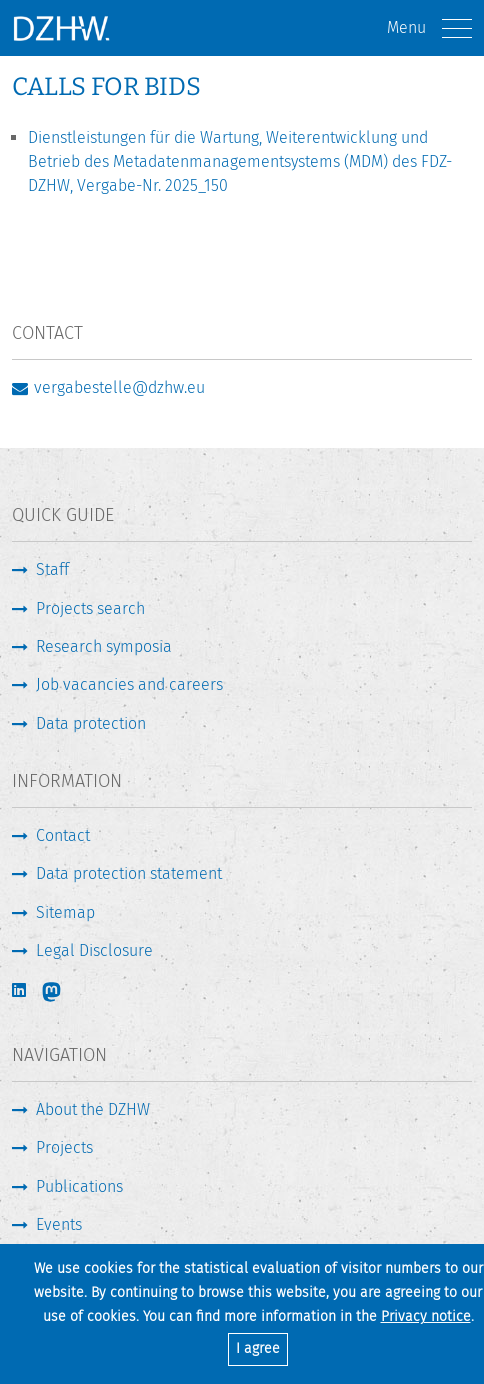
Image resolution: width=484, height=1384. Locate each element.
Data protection (91, 723)
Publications (79, 1186)
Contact (63, 835)
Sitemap (65, 912)
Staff (52, 569)
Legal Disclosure (94, 950)
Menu (429, 28)
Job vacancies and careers (129, 684)
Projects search (90, 608)
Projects (64, 1147)
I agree (258, 1348)
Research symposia (104, 646)
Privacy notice (426, 1316)
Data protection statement (129, 873)
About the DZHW (93, 1109)
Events (59, 1224)
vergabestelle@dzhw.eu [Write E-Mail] (119, 387)
